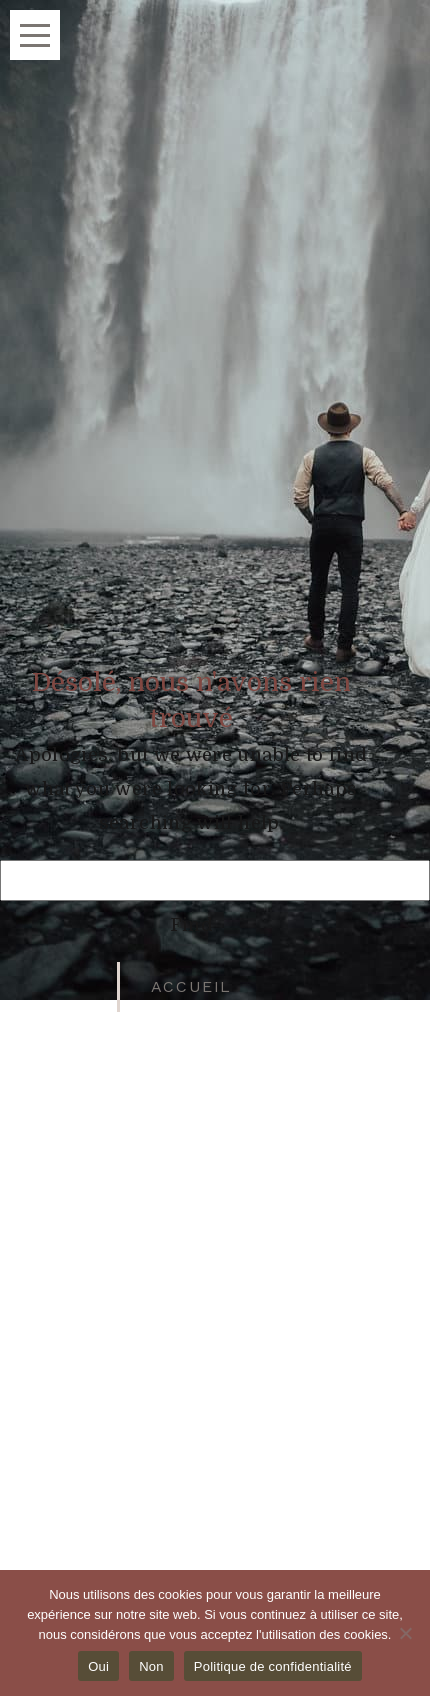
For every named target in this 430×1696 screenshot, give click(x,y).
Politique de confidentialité (273, 1666)
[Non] (405, 1633)
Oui (98, 1666)
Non (151, 1666)
